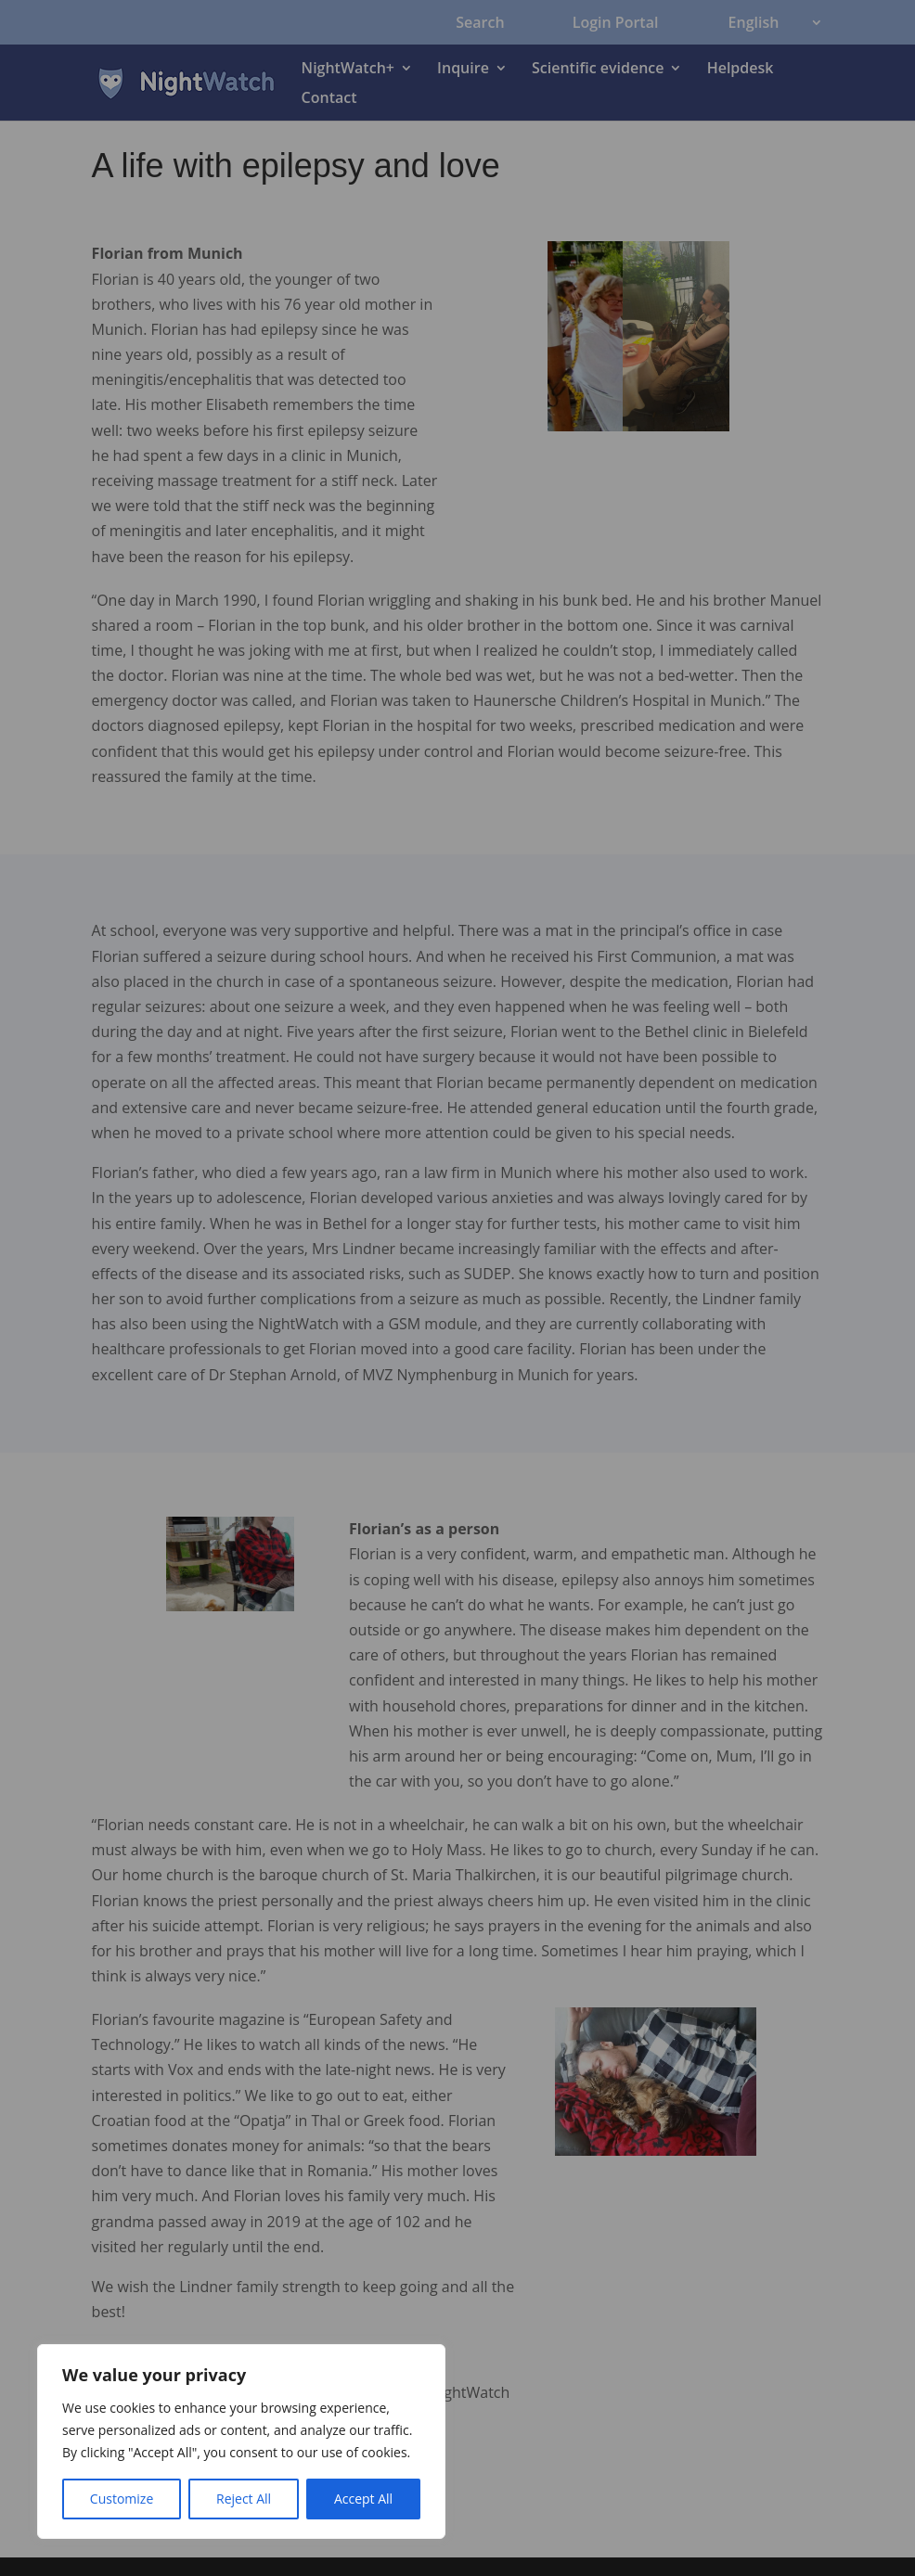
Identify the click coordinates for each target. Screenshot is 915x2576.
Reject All (243, 2498)
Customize (121, 2498)
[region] (241, 2441)
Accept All (363, 2498)
